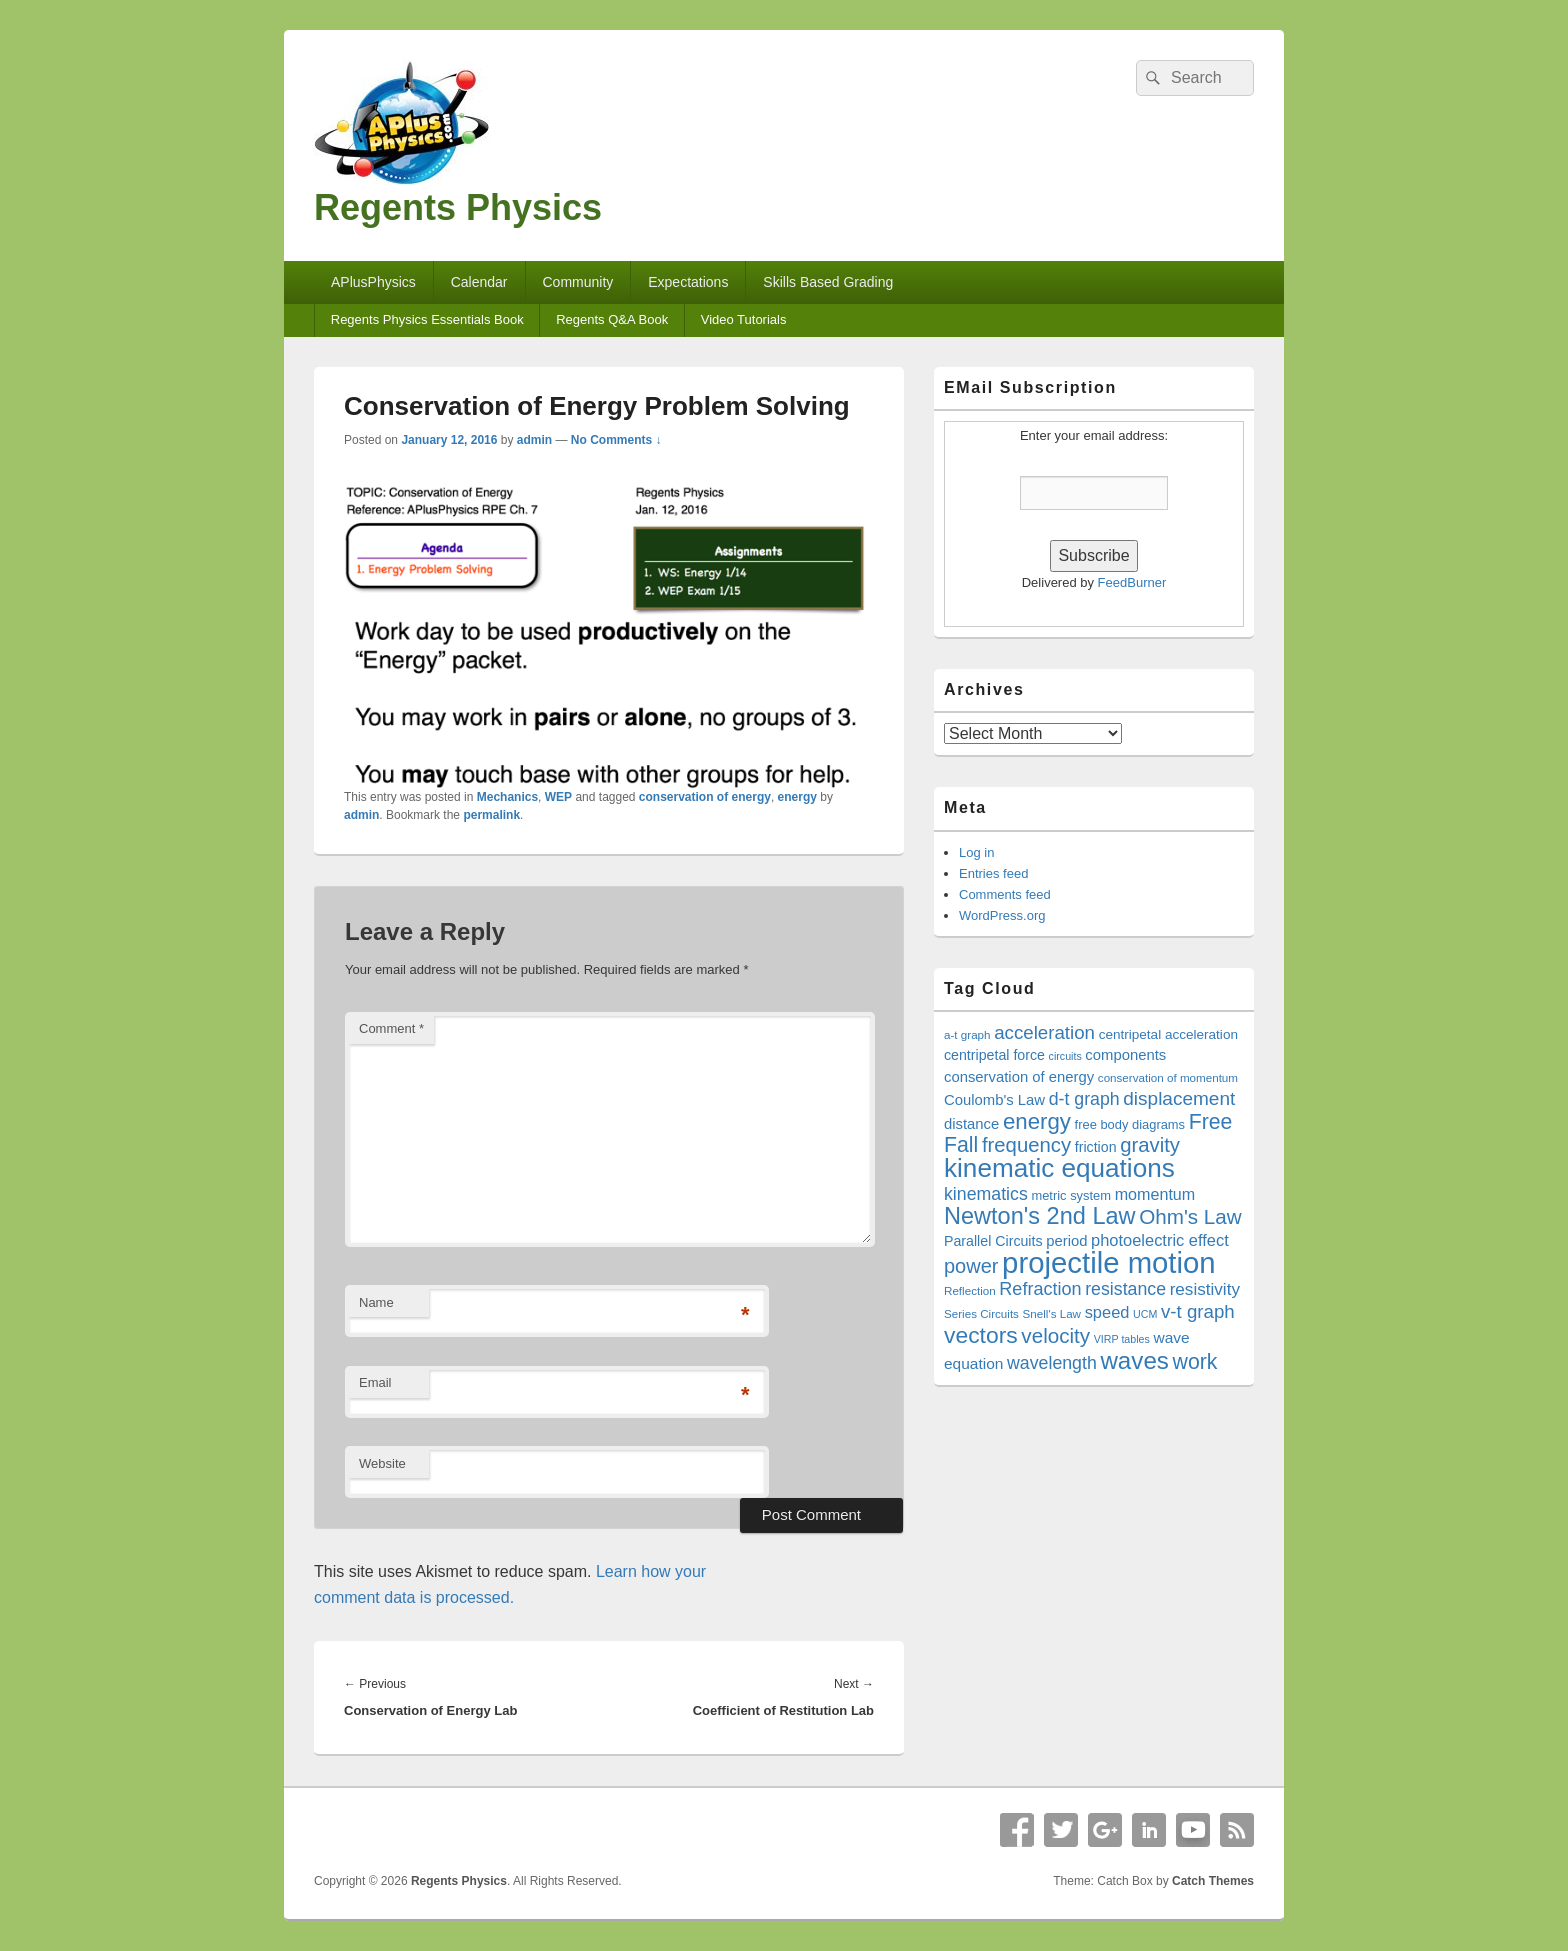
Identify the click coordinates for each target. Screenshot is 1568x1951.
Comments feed (1005, 894)
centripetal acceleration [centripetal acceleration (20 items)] (1168, 1034)
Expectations (688, 282)
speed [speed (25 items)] (1107, 1312)
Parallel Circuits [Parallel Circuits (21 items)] (993, 1241)
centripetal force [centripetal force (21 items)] (994, 1055)
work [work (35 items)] (1195, 1362)
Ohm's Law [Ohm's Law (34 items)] (1190, 1216)
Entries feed (993, 873)
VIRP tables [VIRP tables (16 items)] (1122, 1339)
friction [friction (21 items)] (1096, 1147)
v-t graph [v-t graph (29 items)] (1198, 1311)
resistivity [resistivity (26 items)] (1205, 1289)
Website (382, 1463)
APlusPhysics (373, 282)
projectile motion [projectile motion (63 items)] (1109, 1262)
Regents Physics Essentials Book (427, 319)
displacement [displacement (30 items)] (1179, 1098)
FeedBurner (1132, 582)
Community (577, 282)
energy (797, 797)
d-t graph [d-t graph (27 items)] (1084, 1099)
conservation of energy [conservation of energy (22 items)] (1019, 1077)
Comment (391, 1028)
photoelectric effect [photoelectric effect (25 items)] (1160, 1240)
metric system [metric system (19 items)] (1071, 1195)
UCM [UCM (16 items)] (1145, 1314)
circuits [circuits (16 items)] (1065, 1056)
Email (375, 1382)
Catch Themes (1213, 1881)
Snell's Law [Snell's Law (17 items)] (1052, 1313)
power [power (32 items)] (971, 1266)
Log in (976, 852)
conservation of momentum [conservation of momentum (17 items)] (1168, 1077)
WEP (558, 797)
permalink (491, 815)
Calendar (479, 282)
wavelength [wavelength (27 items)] (1052, 1363)
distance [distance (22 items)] (971, 1124)
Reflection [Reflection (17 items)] (970, 1290)
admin (534, 440)
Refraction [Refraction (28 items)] (1040, 1289)
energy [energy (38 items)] (1037, 1121)
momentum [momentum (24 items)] (1155, 1194)
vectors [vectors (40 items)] (981, 1335)
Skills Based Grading (828, 282)
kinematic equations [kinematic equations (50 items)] (1059, 1168)
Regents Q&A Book (612, 319)
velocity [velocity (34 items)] (1055, 1335)
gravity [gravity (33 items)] (1150, 1145)
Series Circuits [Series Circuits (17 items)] (981, 1313)
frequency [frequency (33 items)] (1026, 1145)
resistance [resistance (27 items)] (1125, 1289)
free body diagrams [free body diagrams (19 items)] (1130, 1124)
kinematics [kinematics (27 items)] (986, 1194)
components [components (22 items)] (1125, 1055)
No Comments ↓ (616, 440)
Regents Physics (458, 207)
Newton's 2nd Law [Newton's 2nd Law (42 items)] (1040, 1216)
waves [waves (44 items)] (1134, 1360)
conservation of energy (705, 797)
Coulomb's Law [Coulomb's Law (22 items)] (994, 1100)
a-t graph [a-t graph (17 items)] (967, 1034)
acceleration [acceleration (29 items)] (1044, 1032)
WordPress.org (1002, 915)
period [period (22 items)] (1066, 1241)
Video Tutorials (744, 319)
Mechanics (507, 797)
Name (376, 1302)
